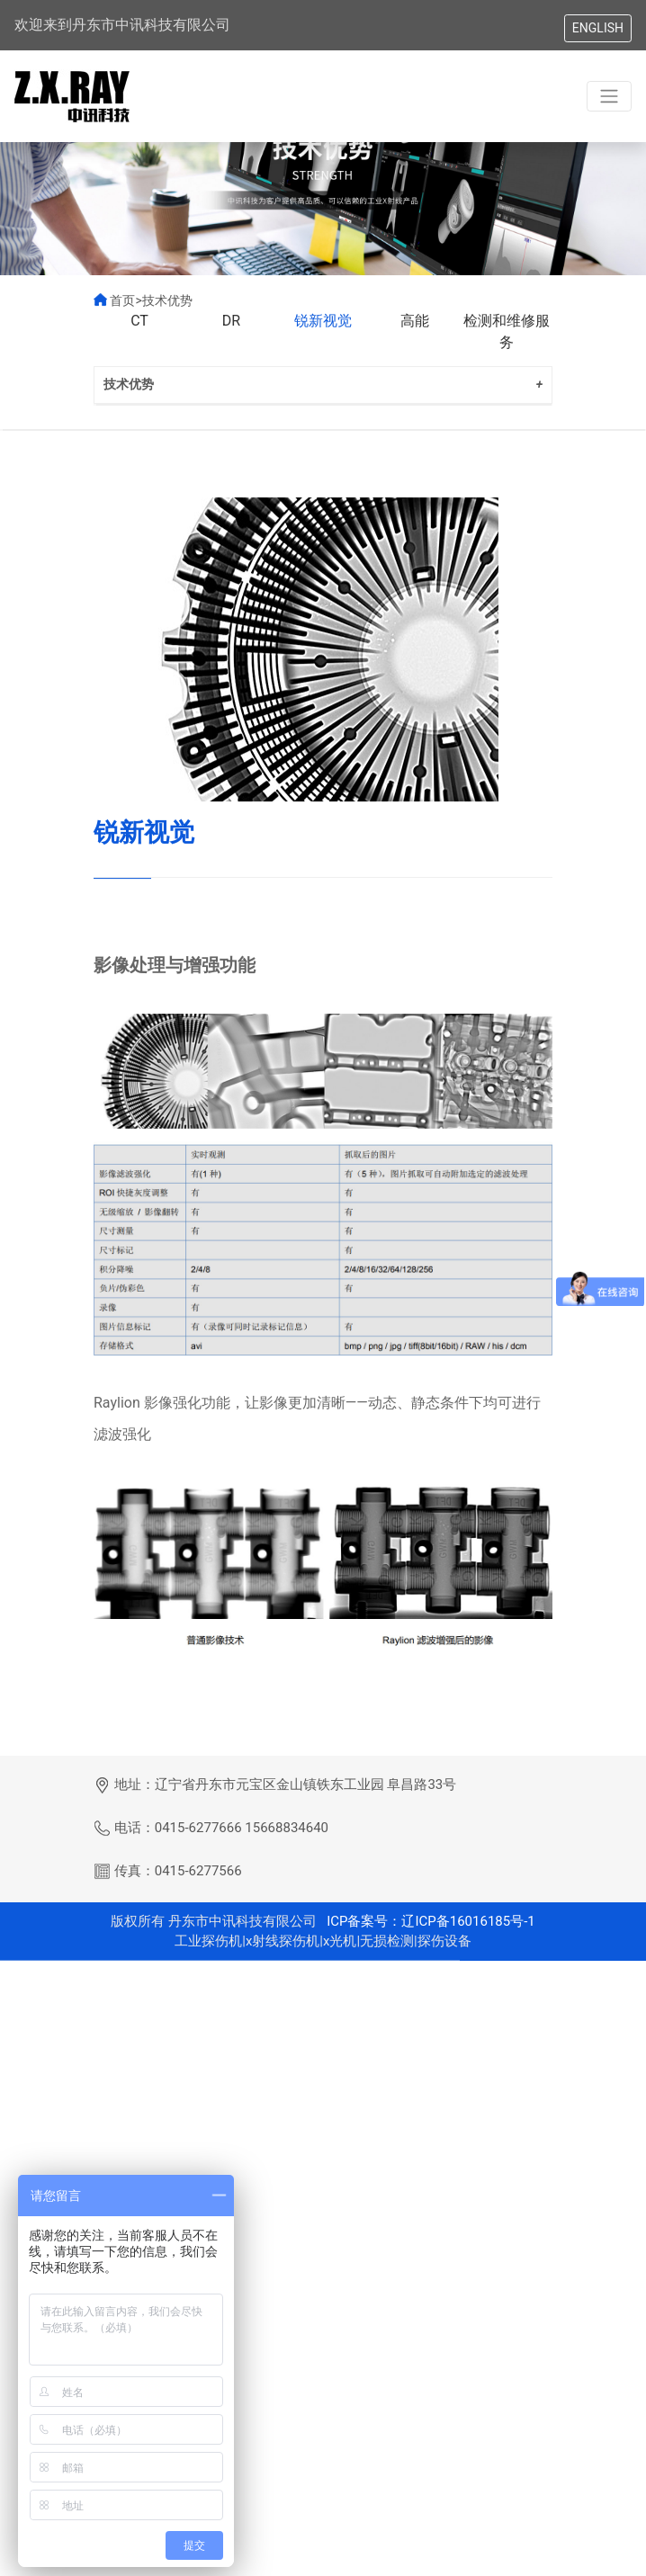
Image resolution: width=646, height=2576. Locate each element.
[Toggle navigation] (609, 96)
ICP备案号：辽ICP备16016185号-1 (428, 1947)
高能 (414, 337)
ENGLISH (598, 28)
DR (231, 337)
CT (139, 337)
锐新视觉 (323, 337)
